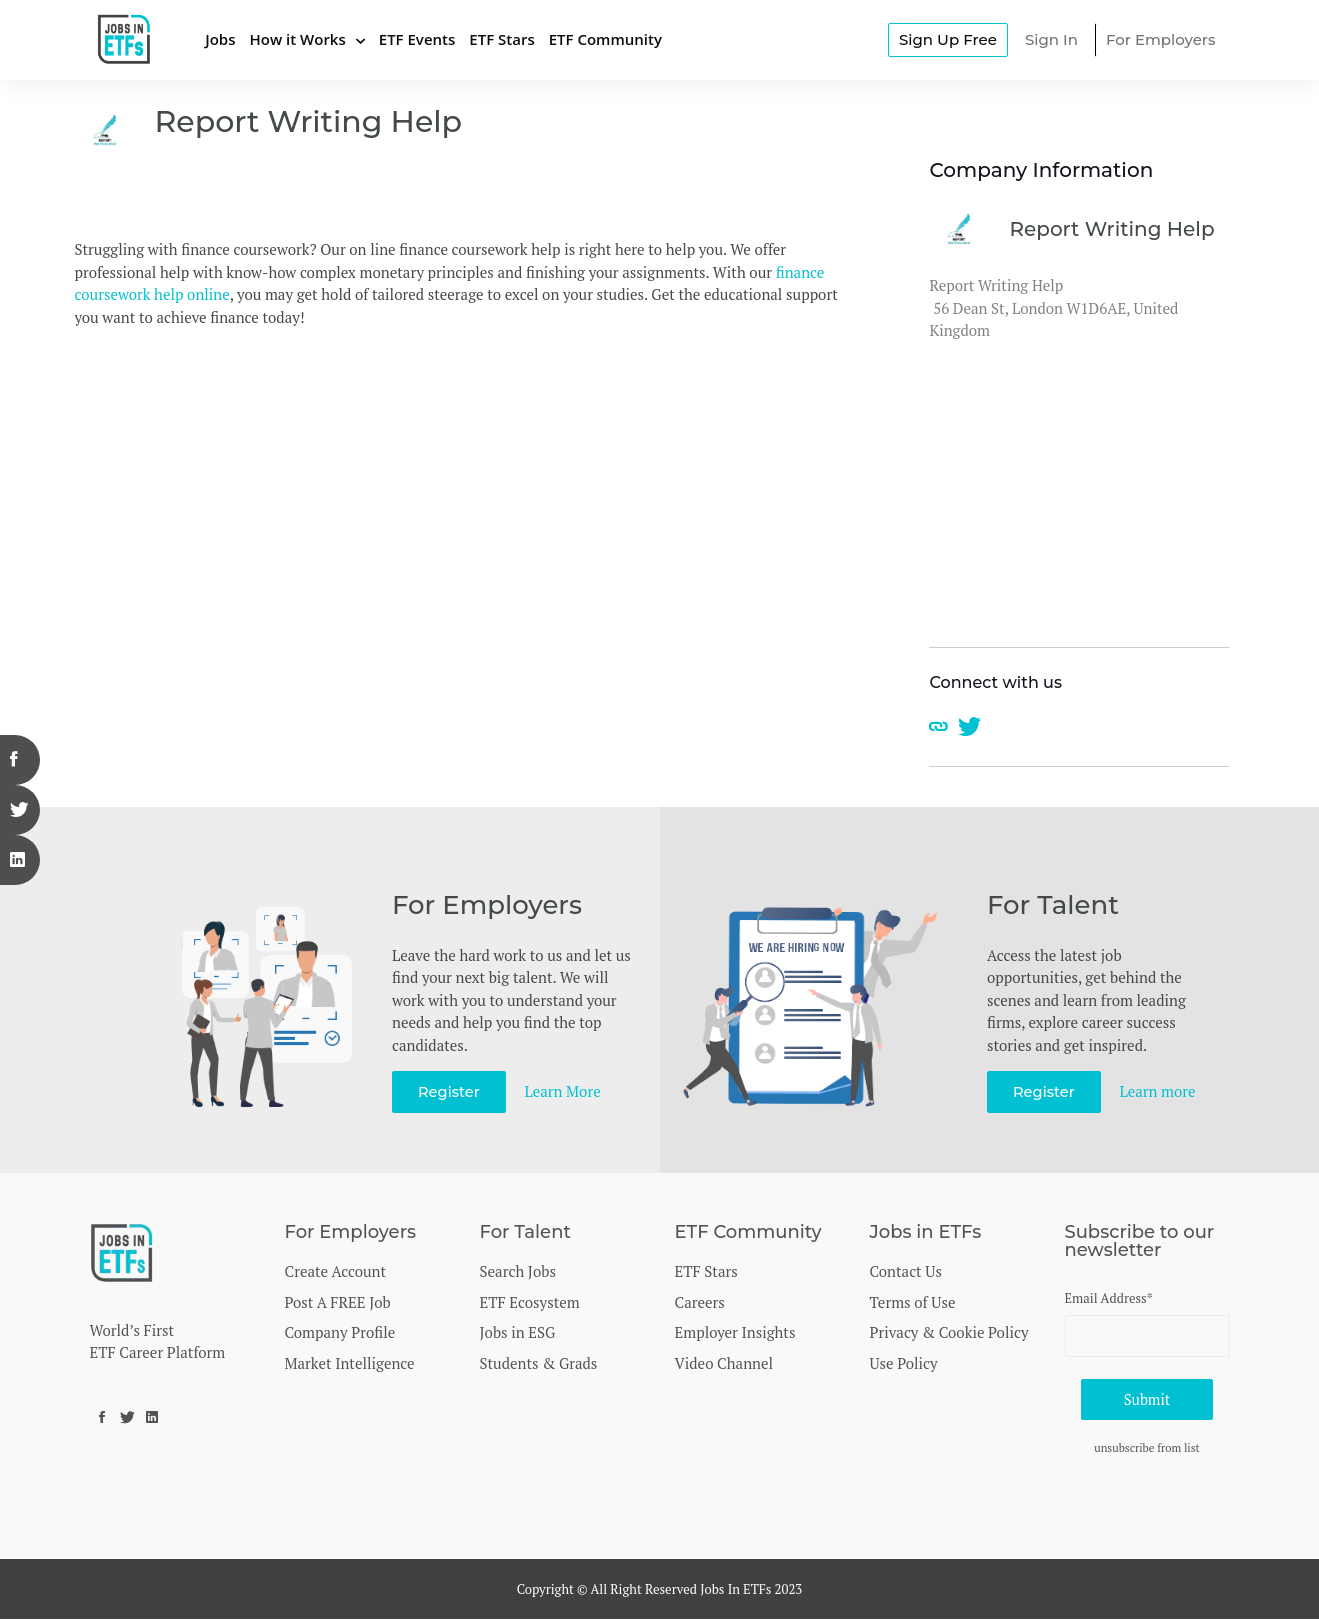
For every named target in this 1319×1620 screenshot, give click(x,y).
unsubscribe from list (1147, 1449)
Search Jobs (518, 1271)
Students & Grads (539, 1363)
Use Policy (904, 1363)
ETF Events (417, 39)
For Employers (1161, 39)
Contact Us (906, 1271)
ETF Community (605, 39)
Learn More (564, 1091)
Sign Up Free (948, 39)
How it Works (297, 39)
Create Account (336, 1271)
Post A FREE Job (338, 1302)
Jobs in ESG (518, 1332)
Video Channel (724, 1363)
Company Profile (340, 1332)
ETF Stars (501, 39)
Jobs (220, 39)
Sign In (1051, 39)
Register (449, 1091)
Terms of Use (913, 1302)
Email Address (1109, 1298)
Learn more (1159, 1091)
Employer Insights (735, 1332)
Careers (700, 1302)
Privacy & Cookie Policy (949, 1332)
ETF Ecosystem (530, 1302)
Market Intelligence (350, 1363)
